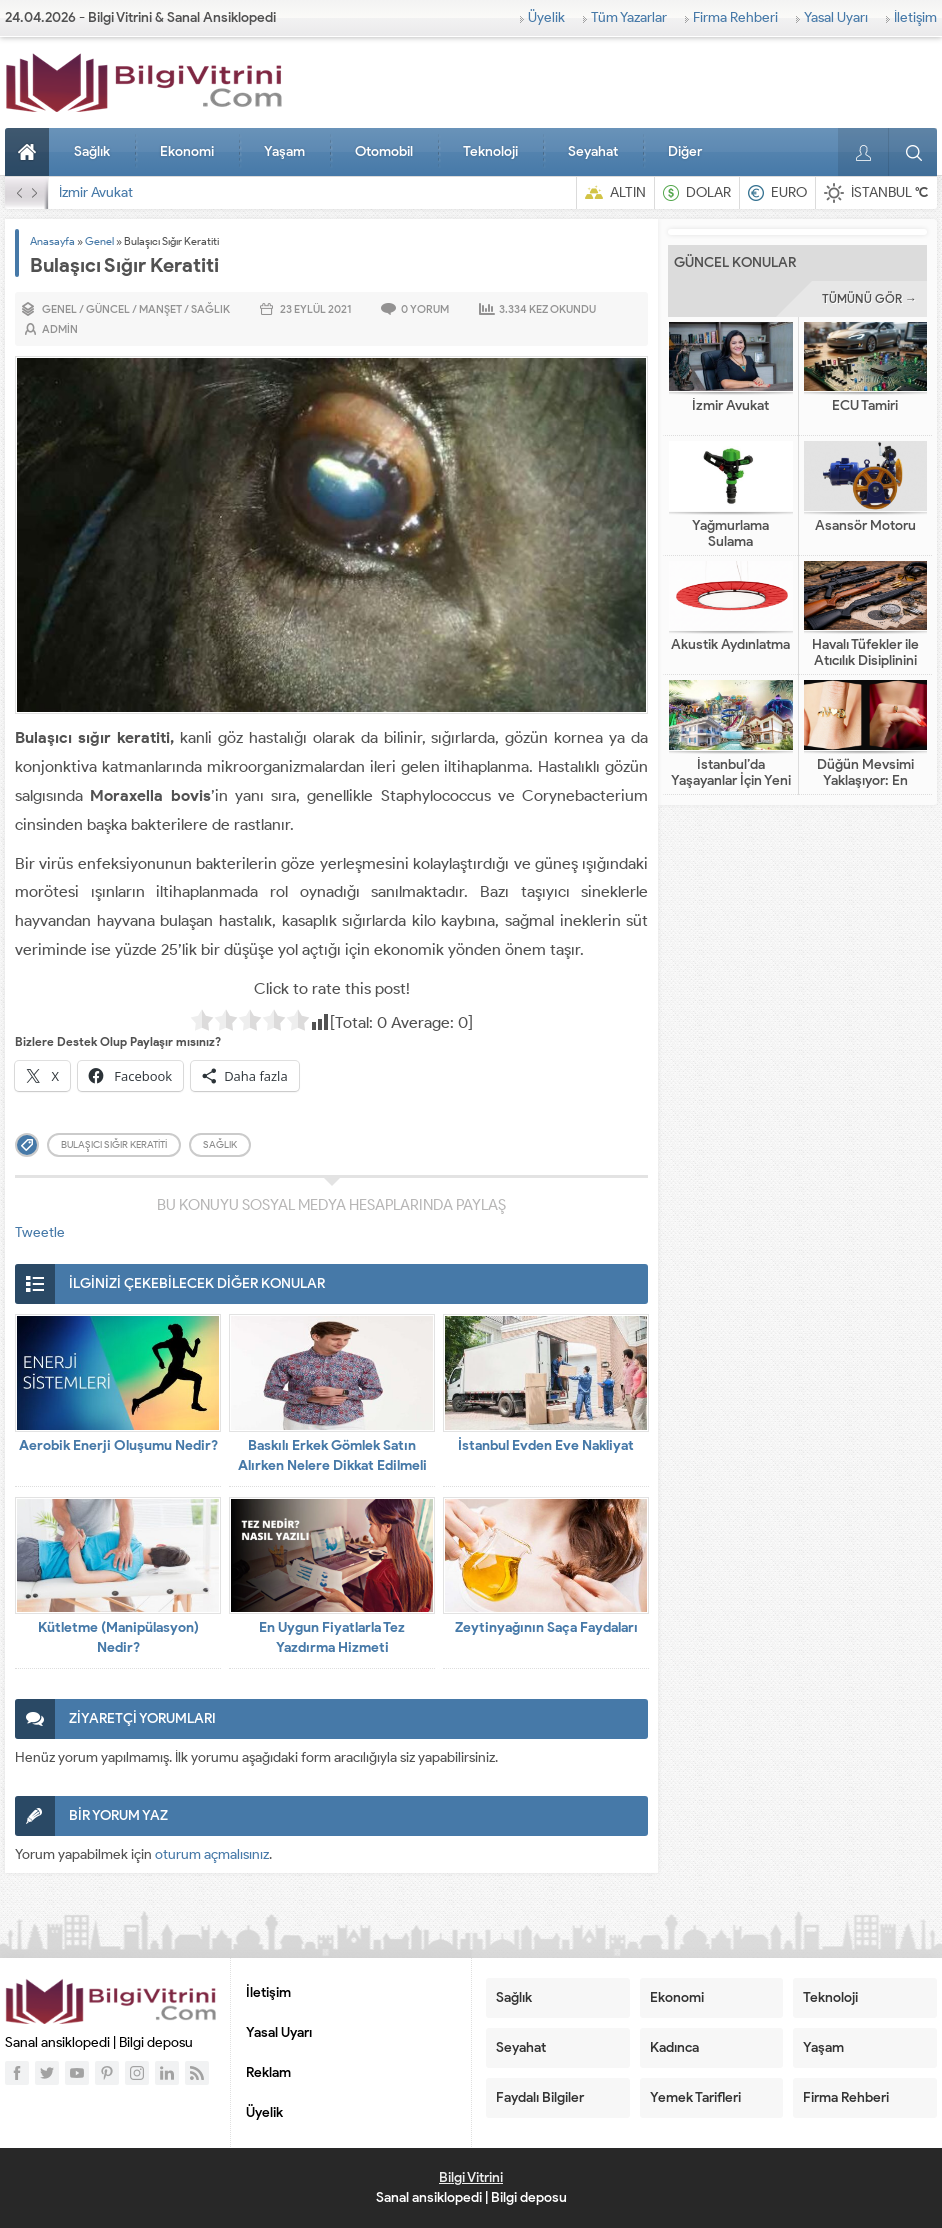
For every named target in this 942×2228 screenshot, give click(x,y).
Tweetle (40, 1232)
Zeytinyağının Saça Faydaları (546, 1627)
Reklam (268, 2072)
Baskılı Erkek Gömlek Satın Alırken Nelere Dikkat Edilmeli (332, 1455)
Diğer (685, 151)
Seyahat (593, 151)
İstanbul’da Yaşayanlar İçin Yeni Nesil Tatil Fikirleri (731, 781)
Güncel (108, 309)
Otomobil (384, 151)
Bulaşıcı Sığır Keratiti (114, 1144)
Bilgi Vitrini (471, 2177)
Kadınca (674, 2047)
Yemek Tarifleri (695, 2097)
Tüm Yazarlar (629, 17)
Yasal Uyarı (836, 17)
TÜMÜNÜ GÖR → (869, 298)
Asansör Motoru (865, 526)
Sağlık (92, 151)
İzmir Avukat (96, 192)
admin (60, 329)
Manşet (160, 309)
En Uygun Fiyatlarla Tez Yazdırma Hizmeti (332, 1637)
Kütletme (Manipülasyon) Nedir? (118, 1637)
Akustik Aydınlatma (730, 645)
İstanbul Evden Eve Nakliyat (546, 1445)
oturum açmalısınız (212, 1854)
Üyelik (546, 17)
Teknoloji (490, 151)
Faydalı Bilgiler (540, 2097)
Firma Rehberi (735, 17)
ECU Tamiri (865, 406)
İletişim (915, 17)
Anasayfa (30, 152)
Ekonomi (187, 151)
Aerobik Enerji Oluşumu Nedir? (118, 1445)
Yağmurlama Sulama (730, 534)
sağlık (220, 1144)
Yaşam (284, 151)
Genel (99, 241)
